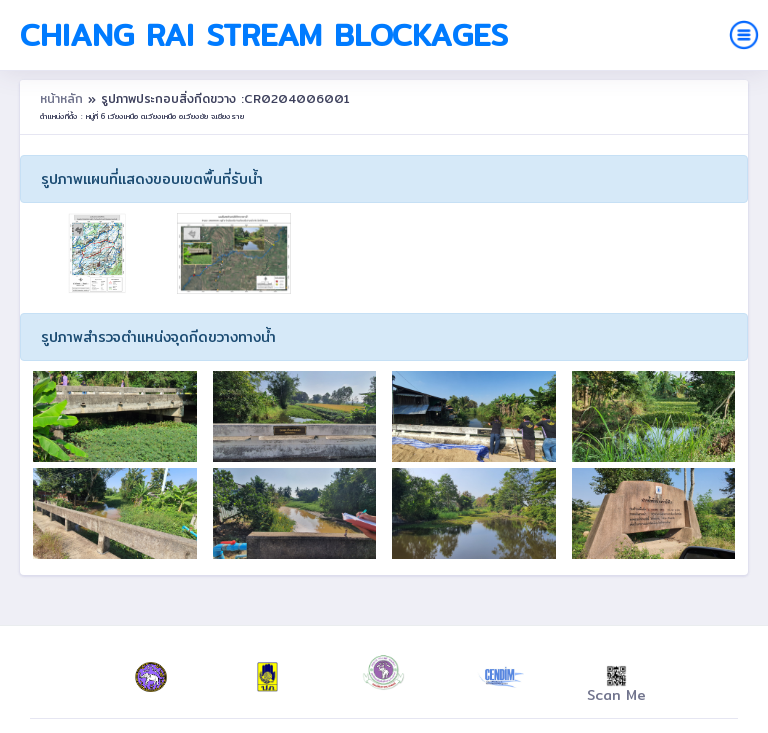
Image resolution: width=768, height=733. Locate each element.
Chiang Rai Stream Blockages (264, 35)
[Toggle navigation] (744, 35)
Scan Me (616, 685)
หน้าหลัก (64, 98)
